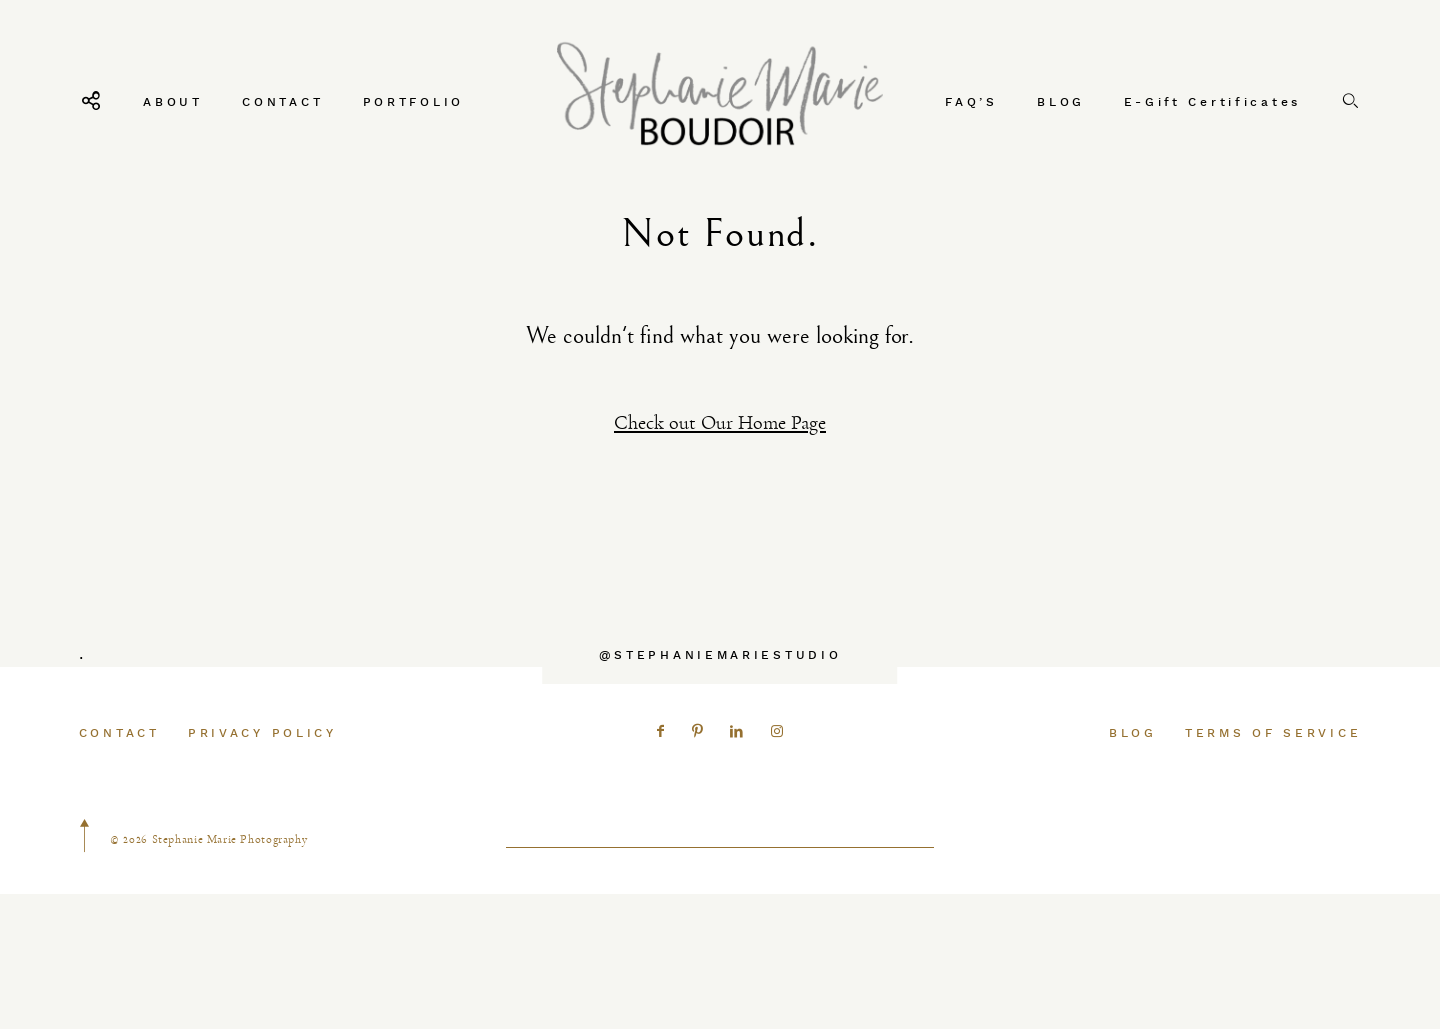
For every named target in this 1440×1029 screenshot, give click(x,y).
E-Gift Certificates (1212, 101)
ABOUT (173, 101)
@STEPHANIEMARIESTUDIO (720, 691)
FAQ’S (971, 101)
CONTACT (282, 101)
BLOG (1061, 101)
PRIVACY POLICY (262, 769)
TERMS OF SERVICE (1273, 769)
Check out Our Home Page (720, 422)
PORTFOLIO (413, 101)
